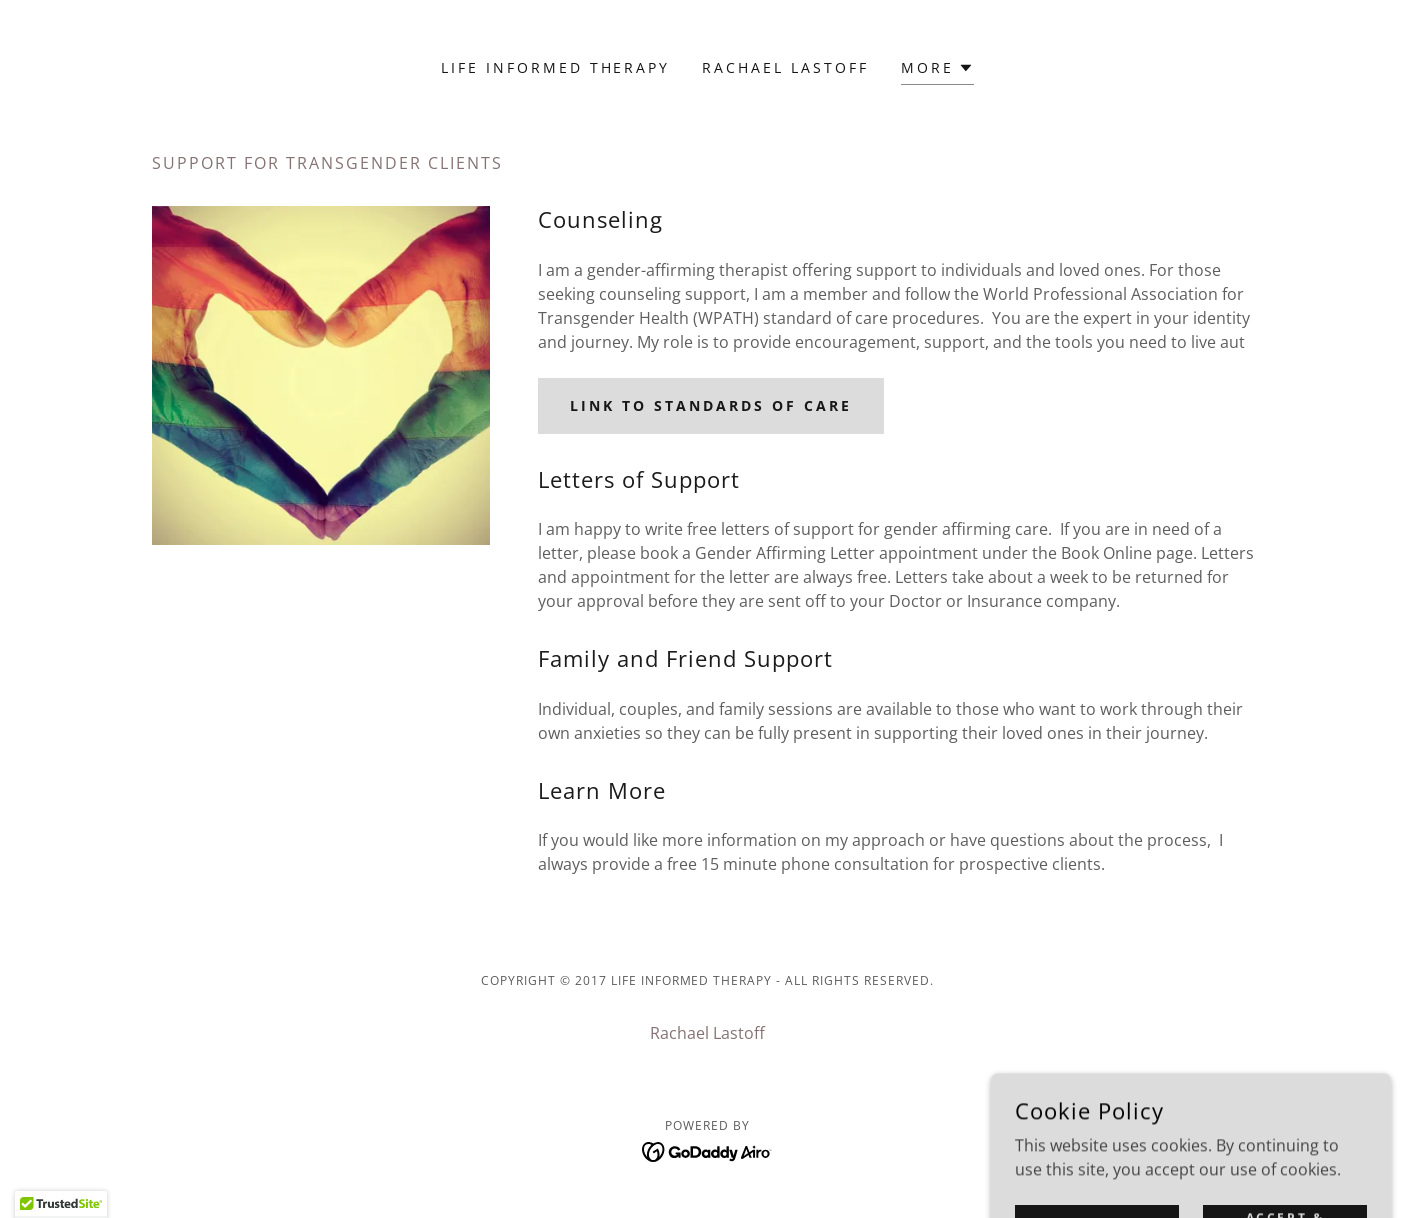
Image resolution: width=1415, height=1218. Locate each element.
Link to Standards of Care (711, 405)
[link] (707, 1150)
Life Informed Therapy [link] (556, 67)
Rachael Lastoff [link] (785, 67)
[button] (937, 70)
